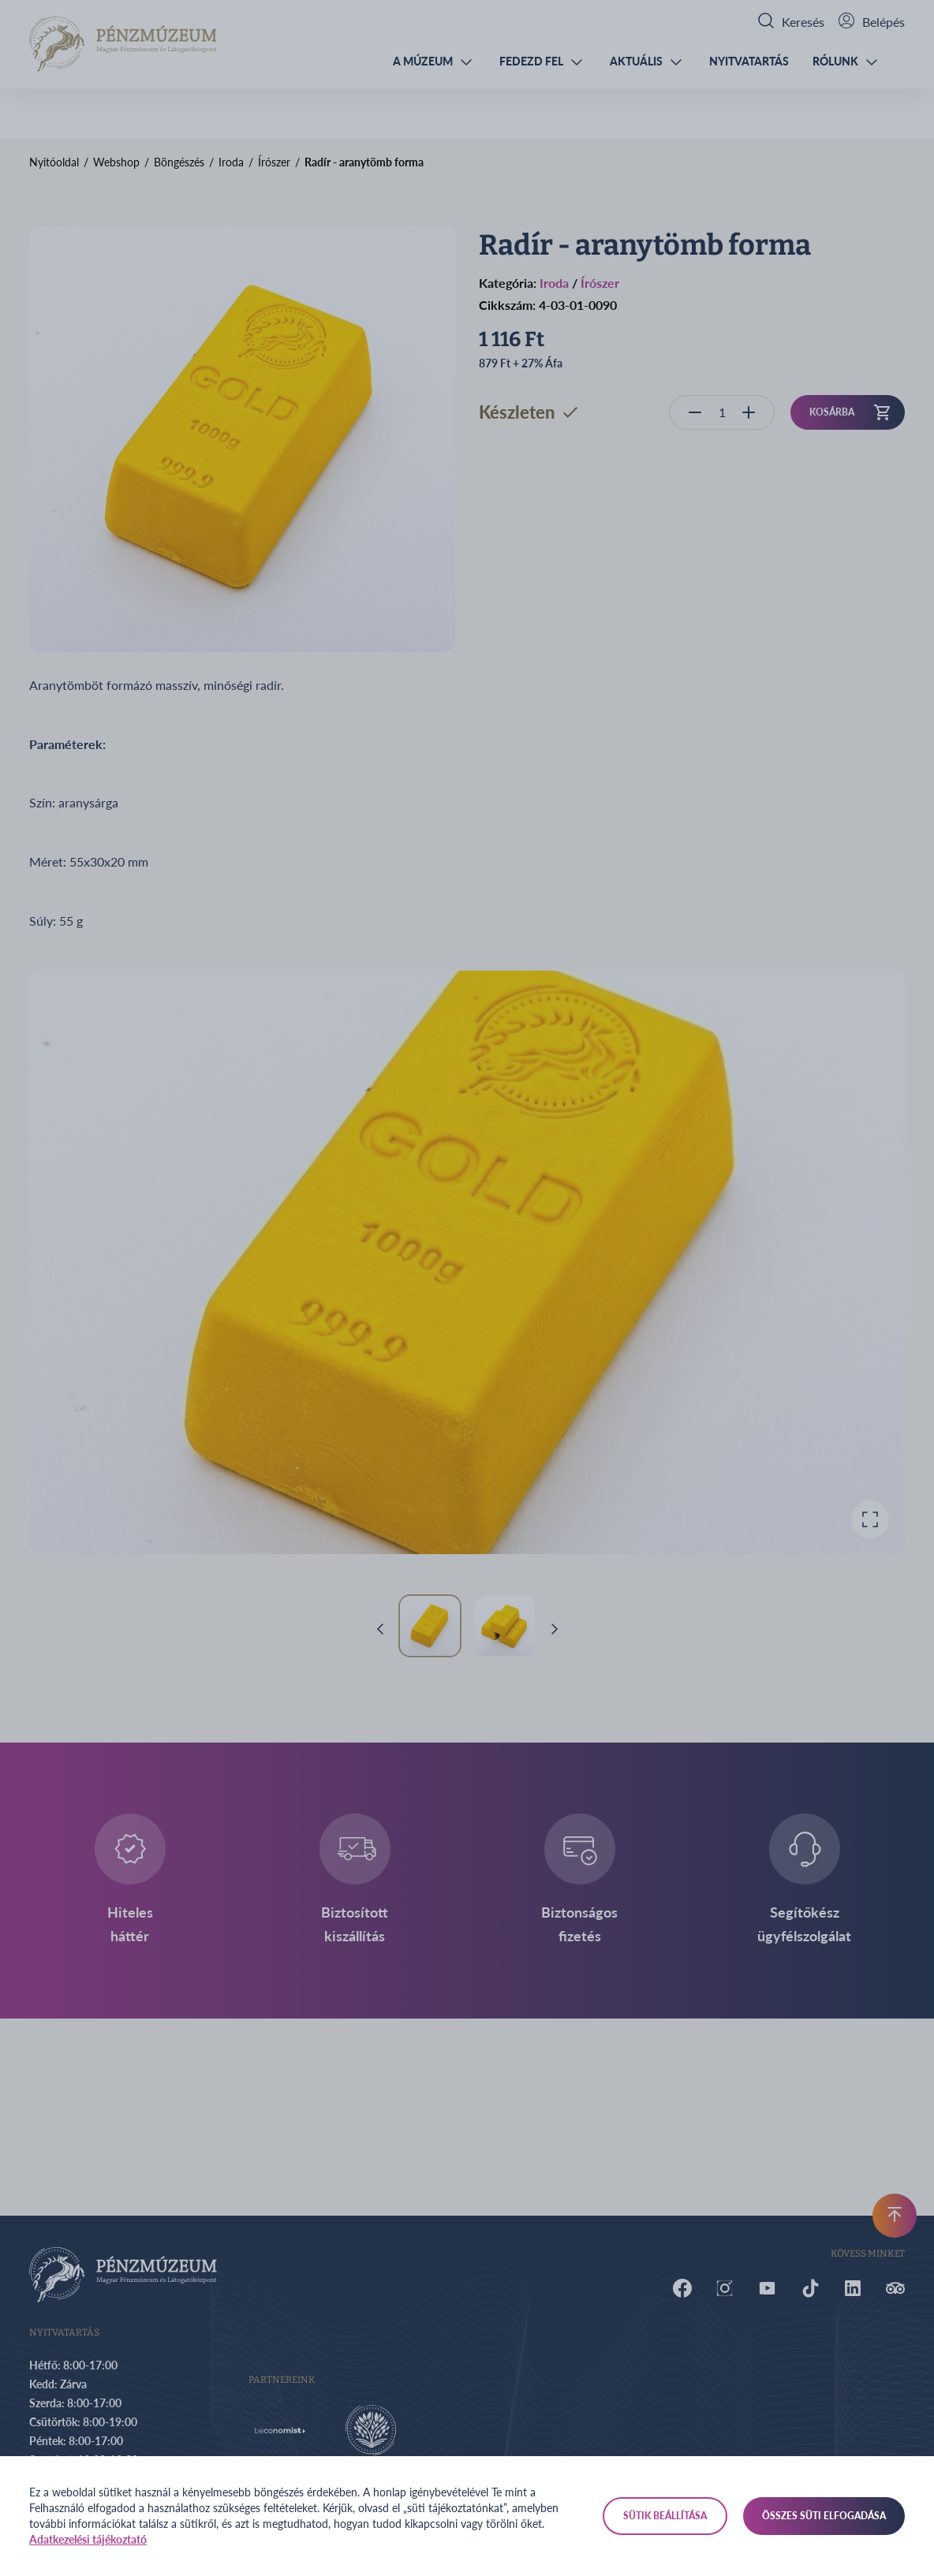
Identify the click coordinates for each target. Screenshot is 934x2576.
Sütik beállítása (665, 2516)
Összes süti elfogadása (824, 2516)
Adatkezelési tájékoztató (88, 2539)
